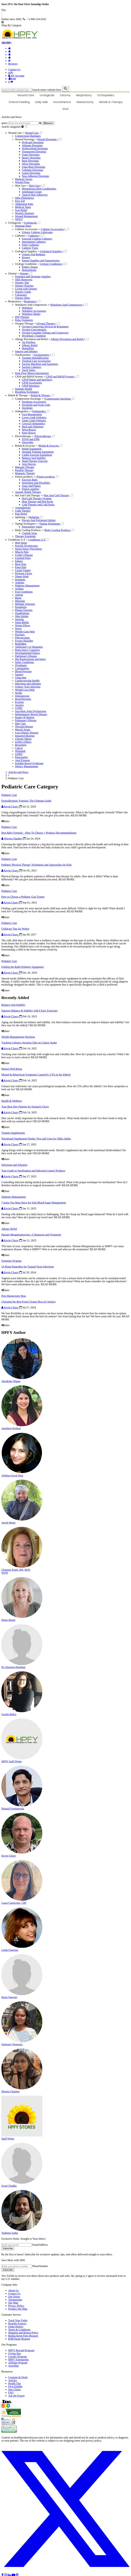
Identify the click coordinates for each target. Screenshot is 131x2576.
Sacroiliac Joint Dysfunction (30, 711)
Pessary (26, 257)
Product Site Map (17, 2308)
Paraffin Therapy (24, 470)
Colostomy (21, 294)
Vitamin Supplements (13, 1132)
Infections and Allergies (28, 683)
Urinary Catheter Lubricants (37, 232)
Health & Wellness (11, 1100)
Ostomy (65, 95)
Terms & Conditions (19, 2329)
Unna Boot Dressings (33, 166)
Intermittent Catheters (34, 241)
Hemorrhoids (29, 270)
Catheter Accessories (27, 229)
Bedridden (20, 643)
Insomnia (20, 579)
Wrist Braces (29, 429)
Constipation (22, 668)
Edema (19, 561)
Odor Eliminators (24, 197)
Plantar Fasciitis (24, 610)
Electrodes (27, 442)
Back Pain (20, 564)
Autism (19, 594)
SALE (66, 109)
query (4, 123)
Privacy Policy (16, 2305)
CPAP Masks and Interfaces (37, 379)
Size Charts (14, 2389)
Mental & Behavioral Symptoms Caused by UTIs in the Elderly (36, 1074)
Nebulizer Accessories (34, 310)
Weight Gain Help (25, 631)
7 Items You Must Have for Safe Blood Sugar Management (33, 1202)
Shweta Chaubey (12, 838)
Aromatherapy (23, 507)
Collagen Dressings (32, 170)
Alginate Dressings (32, 145)
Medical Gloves (23, 179)
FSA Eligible (15, 2386)
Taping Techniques (26, 523)
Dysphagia (21, 665)
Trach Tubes (28, 370)
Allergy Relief (30, 345)
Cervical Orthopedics (33, 423)
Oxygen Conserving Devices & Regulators (45, 326)
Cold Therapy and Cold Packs (38, 504)
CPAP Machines (31, 385)
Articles (12, 2380)
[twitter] (65, 2572)
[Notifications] (12, 78)
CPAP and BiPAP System (30, 376)
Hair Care (20, 723)
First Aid (20, 200)
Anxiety (19, 705)
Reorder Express (17, 2323)
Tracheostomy (24, 354)
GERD (19, 754)
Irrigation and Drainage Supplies (33, 276)
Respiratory (84, 95)
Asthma (19, 588)
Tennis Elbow (22, 625)
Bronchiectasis (23, 699)
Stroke (18, 692)
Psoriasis (20, 634)
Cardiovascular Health (27, 680)
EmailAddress (40, 2244)
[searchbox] (16, 90)
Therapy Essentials (25, 536)
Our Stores (14, 2296)
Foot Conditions (24, 591)
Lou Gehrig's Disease (26, 732)
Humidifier (28, 348)
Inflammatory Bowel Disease (31, 714)
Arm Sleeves (29, 464)
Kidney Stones (30, 267)
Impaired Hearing (24, 735)
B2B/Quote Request (19, 2338)
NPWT (19, 219)
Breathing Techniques (27, 391)
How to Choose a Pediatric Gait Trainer (23, 896)
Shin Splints (21, 616)
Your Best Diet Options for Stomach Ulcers (25, 1106)
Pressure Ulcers (23, 573)
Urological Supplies (27, 251)
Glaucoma (20, 677)
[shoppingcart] (69, 81)
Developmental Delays (27, 653)
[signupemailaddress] (16, 2245)
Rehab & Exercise (26, 445)
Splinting (21, 517)
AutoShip (13, 2365)
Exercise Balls (30, 479)
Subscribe (8, 2248)
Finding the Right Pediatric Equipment (22, 966)
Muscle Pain (22, 551)
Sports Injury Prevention (28, 548)
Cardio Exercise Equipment (37, 454)
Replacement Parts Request (23, 2335)
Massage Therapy (24, 467)
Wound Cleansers (24, 213)
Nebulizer (27, 307)
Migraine (20, 600)
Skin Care (21, 185)
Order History (15, 2326)
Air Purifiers (28, 342)
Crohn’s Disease (24, 555)
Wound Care (25, 95)
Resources (7, 2371)
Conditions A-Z (18, 539)
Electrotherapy (24, 436)
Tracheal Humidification (35, 357)
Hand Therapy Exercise (35, 461)
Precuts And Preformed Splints (39, 520)
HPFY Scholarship (18, 2359)
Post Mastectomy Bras (13, 1295)
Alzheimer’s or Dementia (29, 646)
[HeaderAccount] (16, 75)
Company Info (9, 2284)
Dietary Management (26, 766)
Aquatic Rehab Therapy (28, 492)
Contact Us (14, 69)
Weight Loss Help (25, 689)
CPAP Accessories (32, 382)
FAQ (10, 2392)
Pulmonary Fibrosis (26, 720)
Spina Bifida (22, 622)
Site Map (13, 2302)
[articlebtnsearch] (48, 123)
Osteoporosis (22, 695)
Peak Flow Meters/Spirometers (32, 373)
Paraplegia (21, 607)
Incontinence (62, 102)
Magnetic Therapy (25, 473)
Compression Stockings (29, 398)
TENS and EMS (31, 439)
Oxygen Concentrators (34, 329)
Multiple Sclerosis (25, 604)
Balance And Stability (34, 458)
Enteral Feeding (19, 102)
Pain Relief (21, 513)
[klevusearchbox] (65, 89)
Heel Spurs (21, 542)
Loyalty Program (17, 2356)
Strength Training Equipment (38, 451)
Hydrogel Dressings (33, 142)
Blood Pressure (23, 671)
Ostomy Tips (22, 282)
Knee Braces (29, 432)
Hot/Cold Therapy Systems (37, 498)
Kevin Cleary (10, 806)
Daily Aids (41, 102)
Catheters (21, 235)
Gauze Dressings (31, 173)
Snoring (19, 619)
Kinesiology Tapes (32, 526)
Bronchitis (20, 744)
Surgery (19, 674)
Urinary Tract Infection (27, 686)
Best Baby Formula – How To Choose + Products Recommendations (38, 832)
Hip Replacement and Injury (30, 659)
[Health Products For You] (65, 34)
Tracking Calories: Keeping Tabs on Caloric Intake (29, 1042)
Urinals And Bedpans (33, 254)
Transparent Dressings (34, 151)
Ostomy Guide (23, 291)
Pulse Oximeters (24, 320)
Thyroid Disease (24, 726)
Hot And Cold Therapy (28, 495)
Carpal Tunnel (23, 570)
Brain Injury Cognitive (27, 650)
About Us (13, 2290)
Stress (18, 628)
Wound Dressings (26, 139)
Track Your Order (17, 2320)
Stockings (27, 407)
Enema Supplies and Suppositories (41, 260)
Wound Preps (22, 182)
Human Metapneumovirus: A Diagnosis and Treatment (31, 1234)
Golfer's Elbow (23, 741)
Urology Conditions (27, 263)
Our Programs (9, 2344)
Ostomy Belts (22, 298)
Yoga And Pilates (31, 485)
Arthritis (19, 582)
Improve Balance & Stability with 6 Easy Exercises (29, 1010)
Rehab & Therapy (111, 102)
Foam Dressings (31, 154)
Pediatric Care (9, 795)
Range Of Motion (24, 717)
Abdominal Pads (24, 204)
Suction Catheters (31, 367)
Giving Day (14, 2353)
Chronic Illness (23, 738)
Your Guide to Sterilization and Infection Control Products (33, 1170)
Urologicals (47, 95)
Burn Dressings (30, 160)
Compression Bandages (28, 135)
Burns (18, 597)
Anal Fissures (22, 760)
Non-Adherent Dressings (35, 176)
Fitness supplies (30, 488)
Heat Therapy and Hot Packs (37, 501)
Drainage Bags (23, 225)
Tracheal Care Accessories (36, 360)
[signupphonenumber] (16, 2266)
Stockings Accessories (34, 401)
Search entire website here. (47, 89)
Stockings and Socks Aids (36, 404)
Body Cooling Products (29, 530)
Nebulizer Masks (31, 314)
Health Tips (14, 2383)
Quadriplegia (22, 613)
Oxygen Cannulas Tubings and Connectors (45, 332)
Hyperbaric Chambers (34, 335)
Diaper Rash (22, 576)
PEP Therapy (22, 317)
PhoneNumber (40, 2266)
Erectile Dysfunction (26, 545)
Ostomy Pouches (24, 285)
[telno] (10, 72)
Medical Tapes (23, 207)
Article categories (12, 126)
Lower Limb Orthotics (34, 417)
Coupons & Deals (18, 2377)
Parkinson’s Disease (26, 656)
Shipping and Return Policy (23, 2332)
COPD (18, 708)
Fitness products (25, 476)
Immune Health (23, 388)
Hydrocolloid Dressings (35, 148)
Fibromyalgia (22, 637)
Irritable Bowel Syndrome (29, 763)
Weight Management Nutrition (18, 1036)
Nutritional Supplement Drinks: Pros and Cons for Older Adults (36, 1138)
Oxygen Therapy (25, 323)
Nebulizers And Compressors (32, 304)
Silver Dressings (31, 163)
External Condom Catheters (37, 238)
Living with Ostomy (26, 288)
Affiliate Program (17, 2362)
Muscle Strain (22, 729)
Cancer (19, 748)
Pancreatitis (21, 757)
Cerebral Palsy (23, 558)
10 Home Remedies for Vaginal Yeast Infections (27, 1266)
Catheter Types (30, 247)
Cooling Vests (29, 533)
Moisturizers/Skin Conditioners (39, 188)
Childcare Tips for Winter (15, 928)
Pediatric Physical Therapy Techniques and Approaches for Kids (36, 864)
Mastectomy (85, 102)
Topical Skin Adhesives (35, 194)
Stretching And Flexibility (36, 482)
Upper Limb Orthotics (34, 420)
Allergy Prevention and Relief (32, 339)
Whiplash (20, 751)
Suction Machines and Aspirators (40, 364)
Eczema (19, 702)
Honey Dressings (31, 157)
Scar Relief (21, 210)
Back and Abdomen (32, 426)
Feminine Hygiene (11, 1260)
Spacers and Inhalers (26, 351)
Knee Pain (20, 567)
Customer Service (11, 2314)
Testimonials (15, 2299)
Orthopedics (105, 95)
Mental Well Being (11, 1068)
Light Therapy (23, 510)
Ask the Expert (16, 2395)
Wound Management (26, 216)
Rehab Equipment (31, 448)
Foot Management (32, 414)
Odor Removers (23, 279)
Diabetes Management (27, 585)
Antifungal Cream (32, 191)
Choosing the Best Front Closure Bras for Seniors (28, 1301)
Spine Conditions (24, 662)
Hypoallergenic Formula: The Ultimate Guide (26, 800)
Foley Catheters (30, 244)
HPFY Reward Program (21, 2350)
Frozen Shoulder (24, 640)
